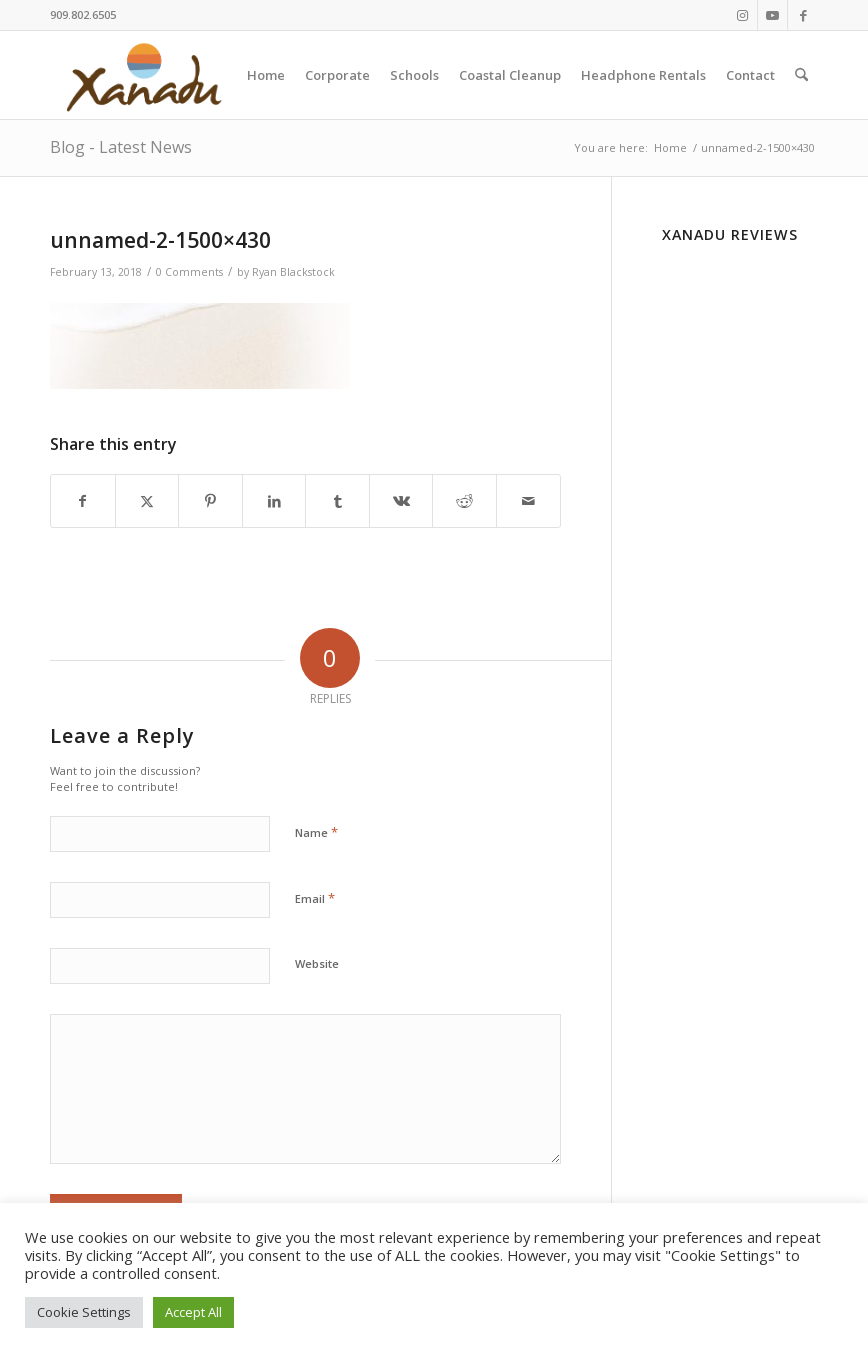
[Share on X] (147, 501)
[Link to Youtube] (772, 15)
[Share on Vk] (401, 501)
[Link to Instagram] (742, 15)
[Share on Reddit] (464, 501)
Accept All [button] (193, 1312)
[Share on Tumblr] (337, 501)
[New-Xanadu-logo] (147, 75)
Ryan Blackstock (293, 272)
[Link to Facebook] (803, 15)
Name (316, 832)
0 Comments (189, 272)
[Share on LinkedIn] (274, 501)
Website (317, 963)
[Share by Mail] (528, 501)
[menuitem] (266, 75)
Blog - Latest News (121, 147)
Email (315, 898)
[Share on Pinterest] (210, 501)
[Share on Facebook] (83, 501)
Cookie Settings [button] (84, 1312)
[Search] (801, 75)
